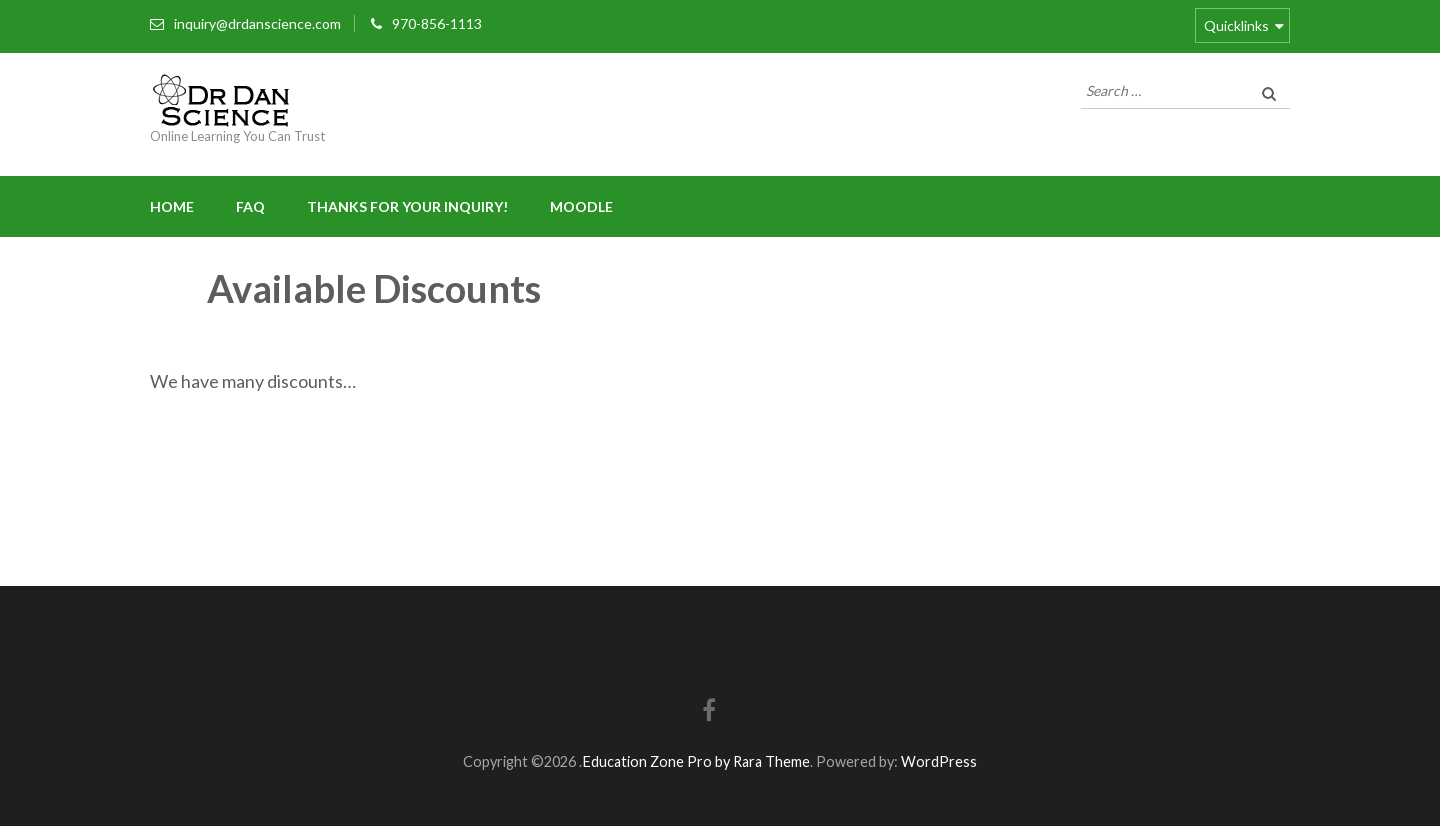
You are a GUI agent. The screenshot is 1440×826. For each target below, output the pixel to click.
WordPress (939, 761)
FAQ (250, 206)
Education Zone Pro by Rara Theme (696, 761)
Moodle (581, 206)
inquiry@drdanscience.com (257, 23)
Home (172, 206)
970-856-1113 (437, 23)
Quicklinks (1236, 25)
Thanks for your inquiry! (407, 206)
